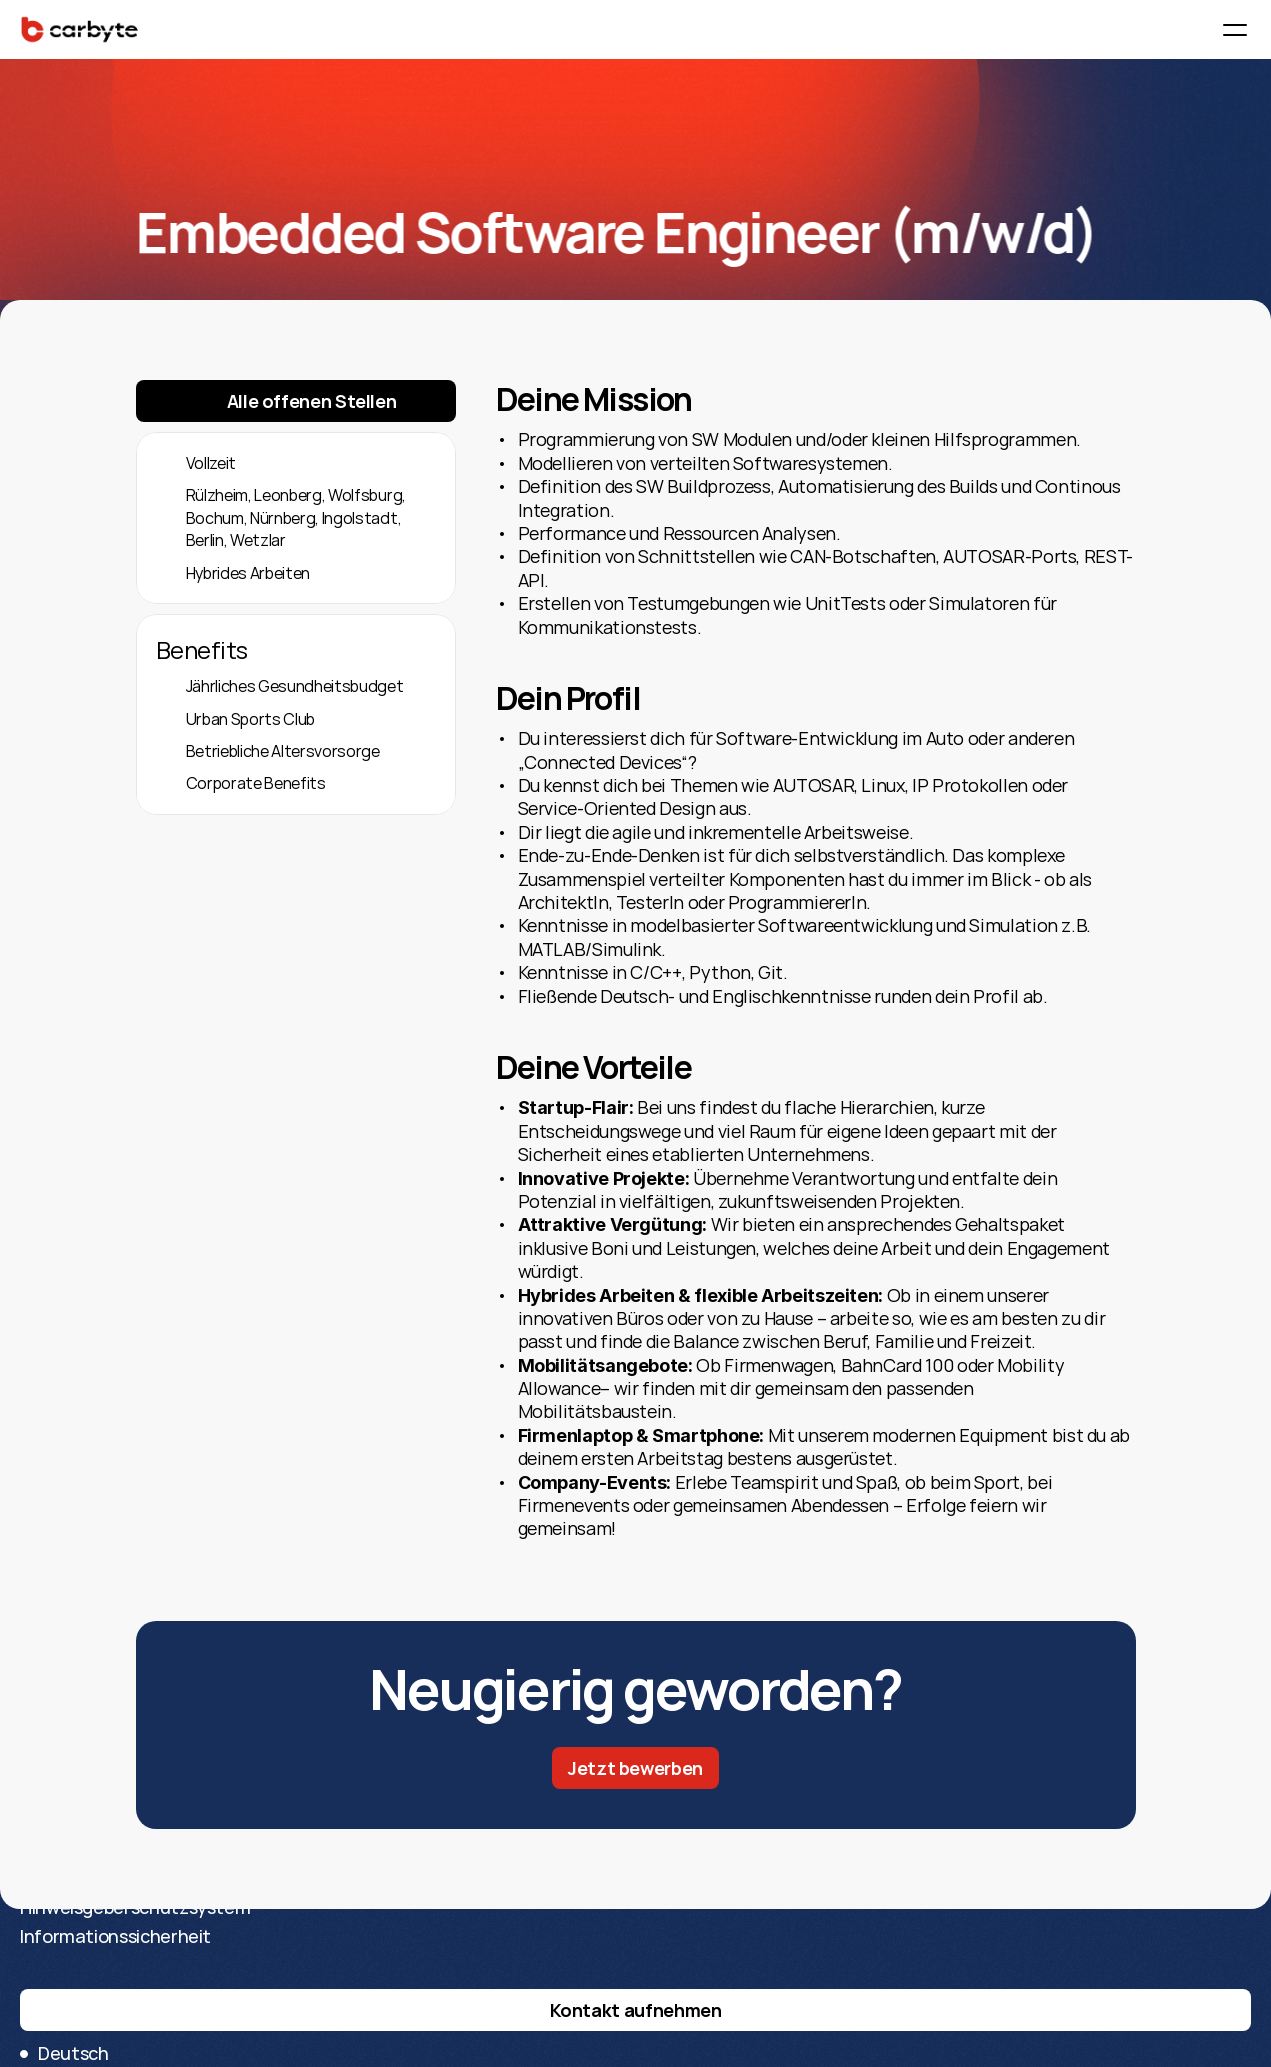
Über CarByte (416, 2006)
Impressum (686, 1977)
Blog (378, 2035)
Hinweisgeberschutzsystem (756, 2035)
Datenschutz (696, 2006)
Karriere (393, 1977)
